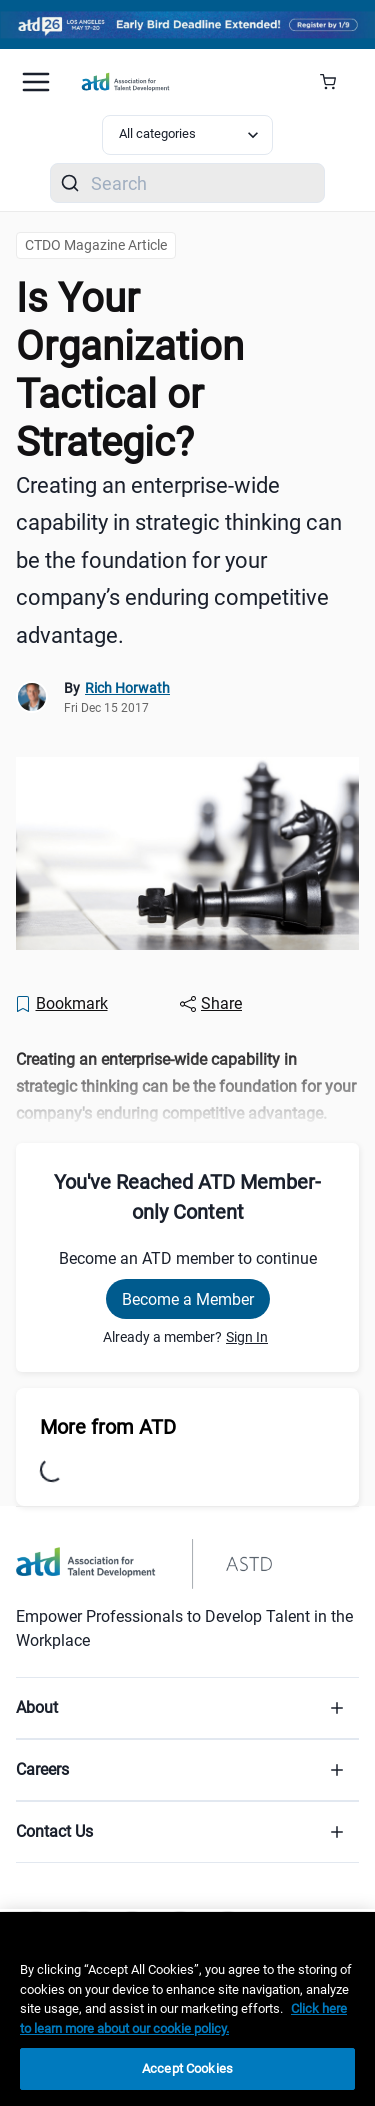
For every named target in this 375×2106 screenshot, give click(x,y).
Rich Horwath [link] (127, 688)
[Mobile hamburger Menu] (36, 82)
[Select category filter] (188, 135)
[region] (187, 2009)
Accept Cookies (187, 2068)
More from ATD (108, 1427)
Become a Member (188, 1299)
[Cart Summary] (335, 82)
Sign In (247, 1337)
